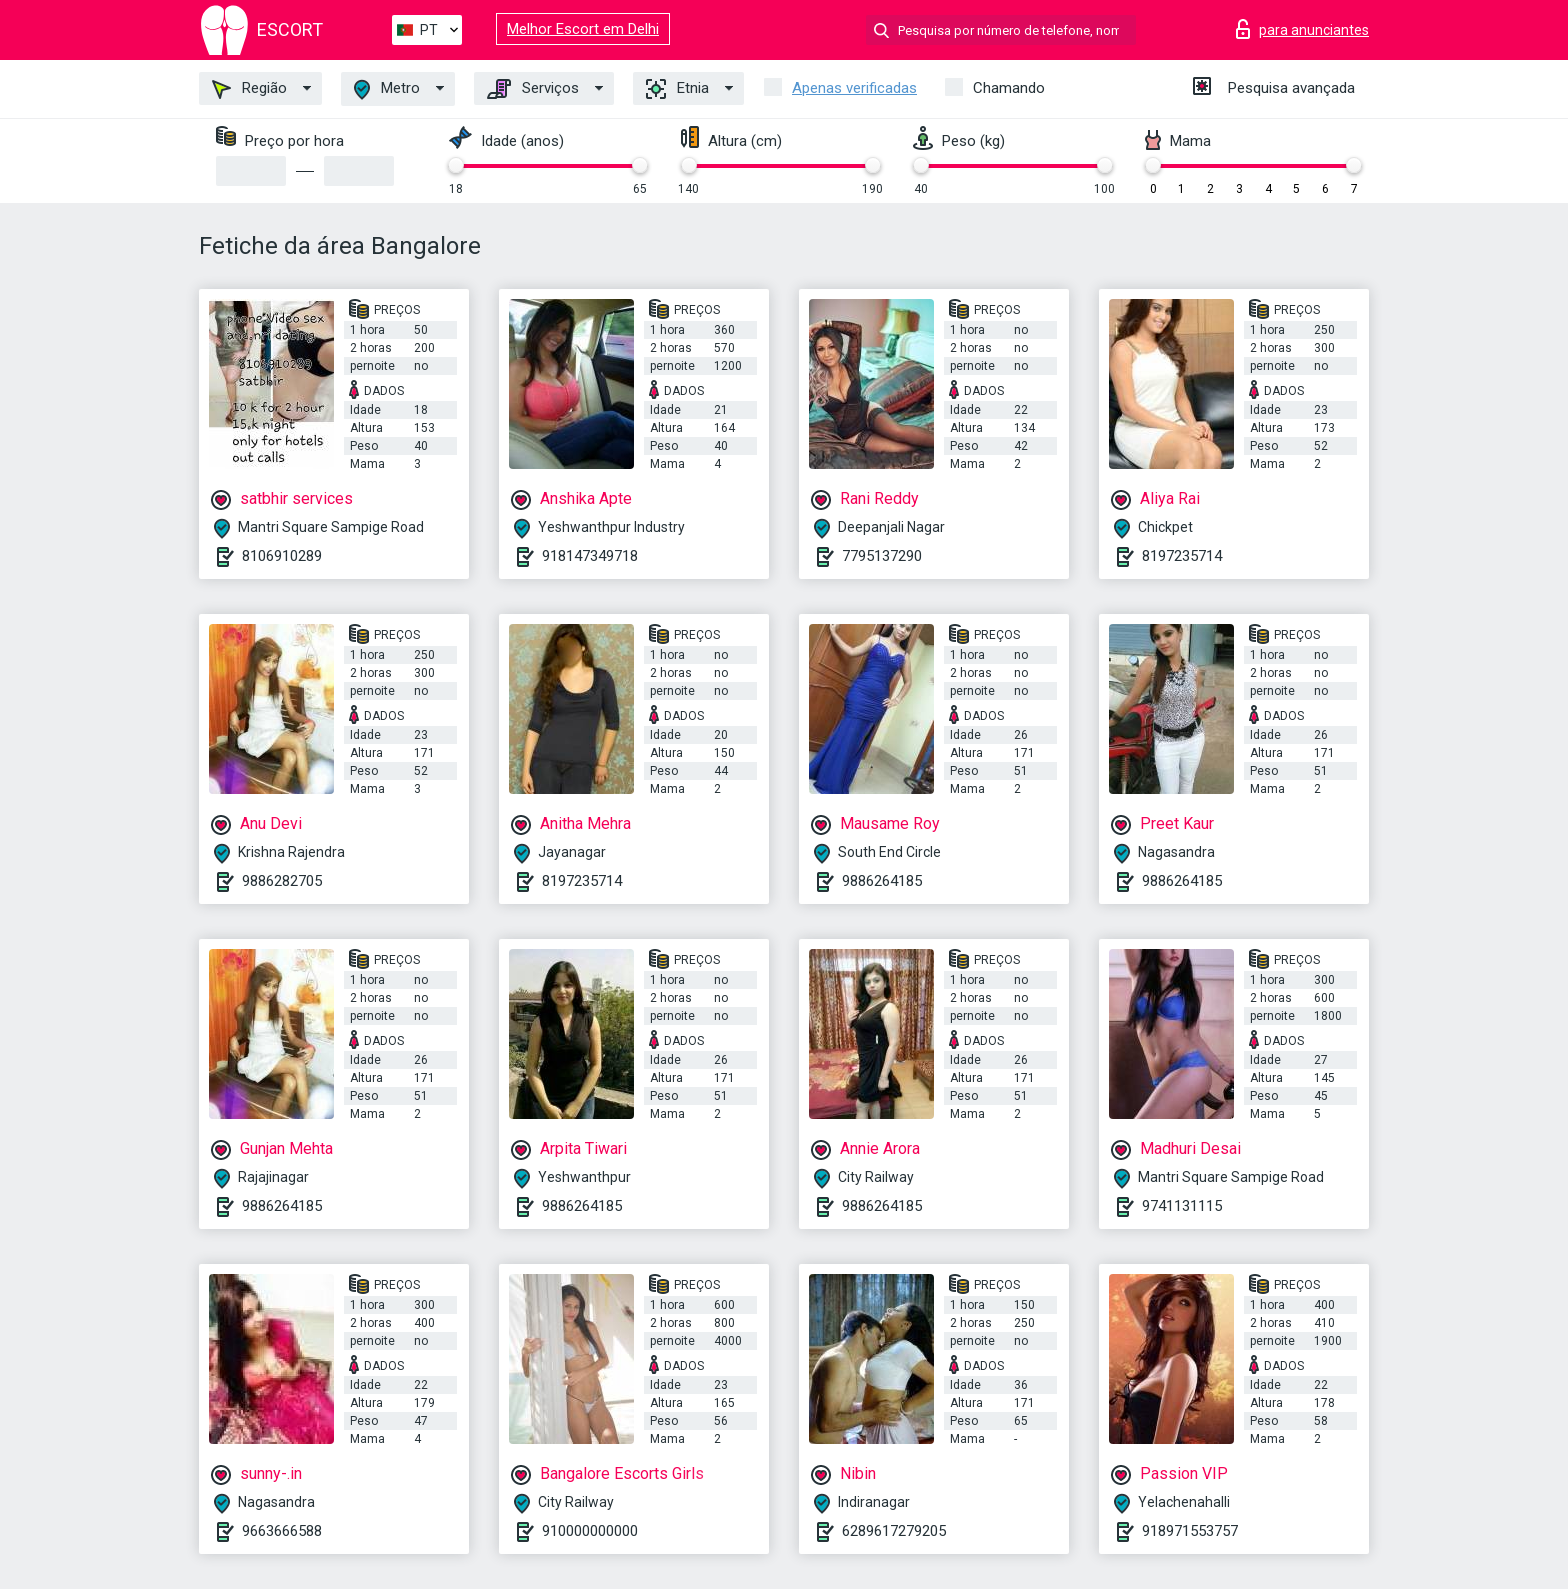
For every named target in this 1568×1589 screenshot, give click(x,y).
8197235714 (1182, 556)
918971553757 (1190, 1531)
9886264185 (882, 881)
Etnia (677, 89)
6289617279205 (894, 1531)
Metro (387, 89)
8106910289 (282, 556)
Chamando (1009, 88)
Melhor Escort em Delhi (583, 29)
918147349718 (590, 556)
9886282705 (282, 881)
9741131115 (1182, 1206)
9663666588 (282, 1531)
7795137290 (882, 556)
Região (249, 89)
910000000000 (590, 1531)
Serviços (533, 89)
